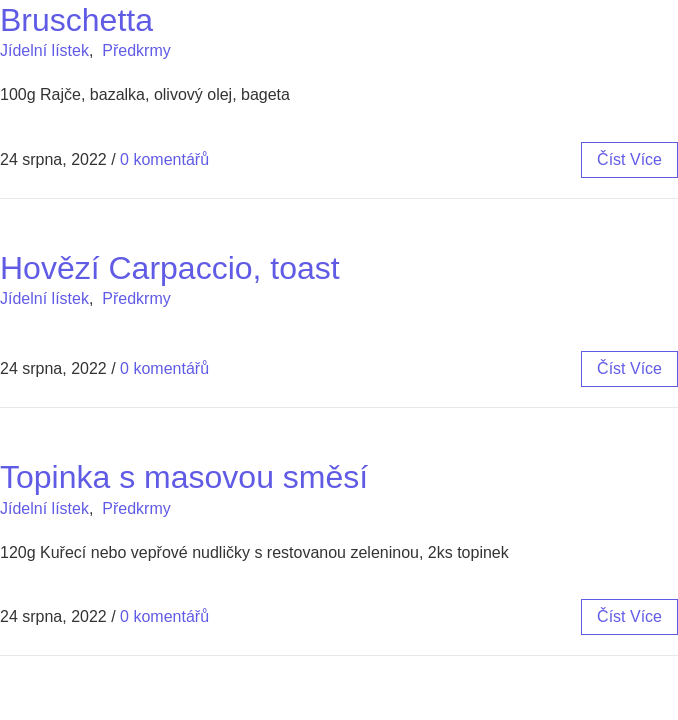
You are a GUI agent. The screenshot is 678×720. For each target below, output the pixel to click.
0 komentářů (164, 159)
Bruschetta (76, 20)
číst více (629, 159)
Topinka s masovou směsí (184, 477)
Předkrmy (136, 50)
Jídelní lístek (44, 50)
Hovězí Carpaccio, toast (170, 268)
